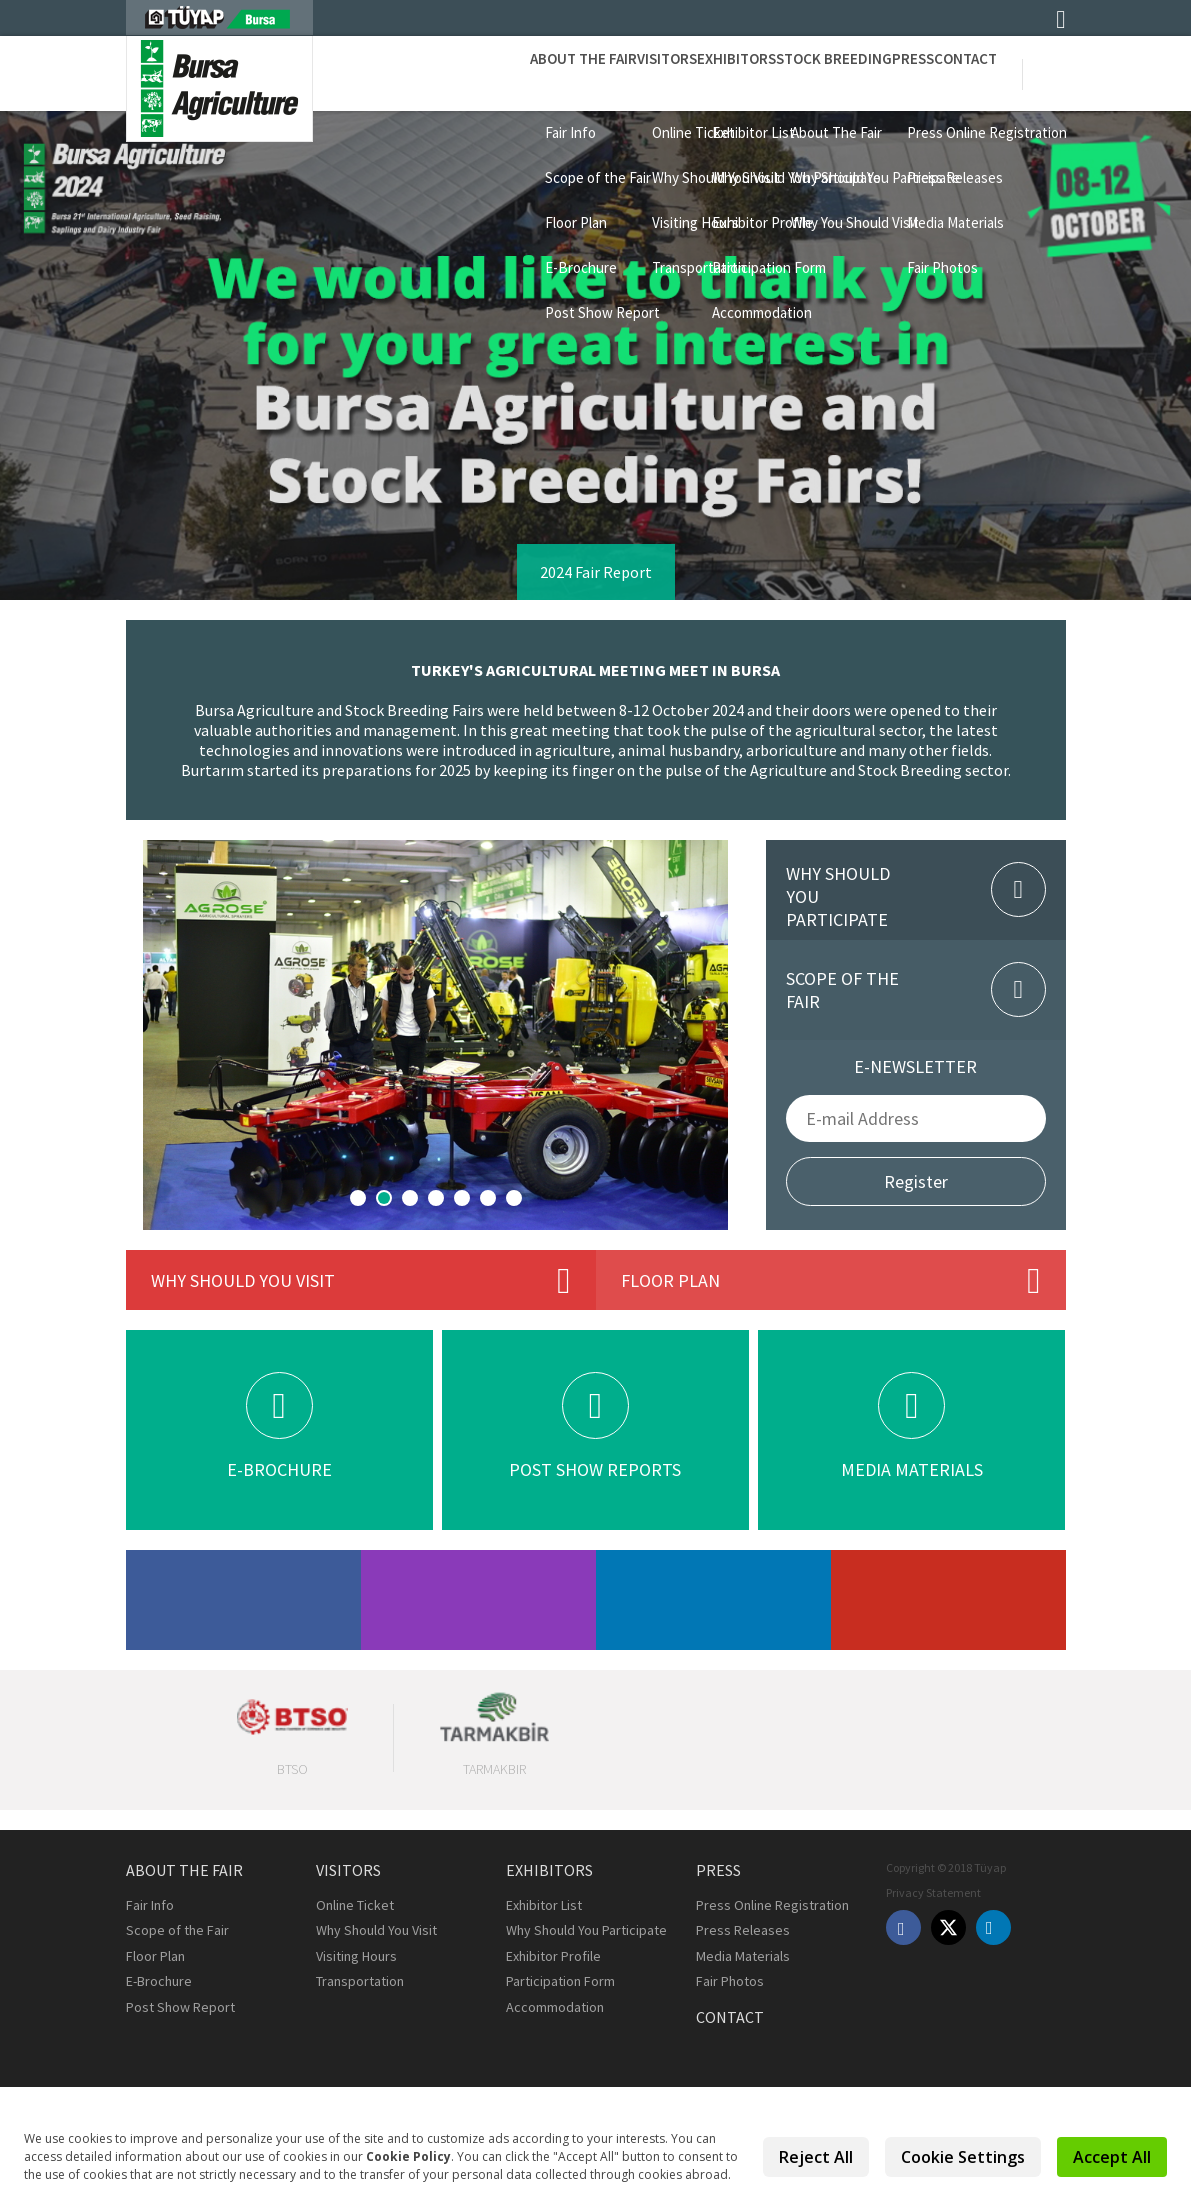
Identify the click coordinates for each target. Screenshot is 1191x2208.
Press (871, 72)
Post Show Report (180, 2007)
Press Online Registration (772, 1905)
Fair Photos (730, 1981)
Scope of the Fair (177, 1930)
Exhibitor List (544, 1905)
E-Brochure (159, 1981)
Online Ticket (355, 1905)
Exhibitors (638, 72)
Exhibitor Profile (553, 1956)
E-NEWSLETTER (915, 1066)
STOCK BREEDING (764, 72)
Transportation (360, 1981)
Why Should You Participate (586, 1930)
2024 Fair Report (596, 572)
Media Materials (743, 1956)
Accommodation (555, 2007)
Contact (951, 72)
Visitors (541, 72)
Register (916, 1181)
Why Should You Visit (376, 1930)
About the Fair (429, 72)
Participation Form (560, 1981)
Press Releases (743, 1930)
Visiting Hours (356, 1956)
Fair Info (150, 1905)
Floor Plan (155, 1956)
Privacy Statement (933, 1892)
